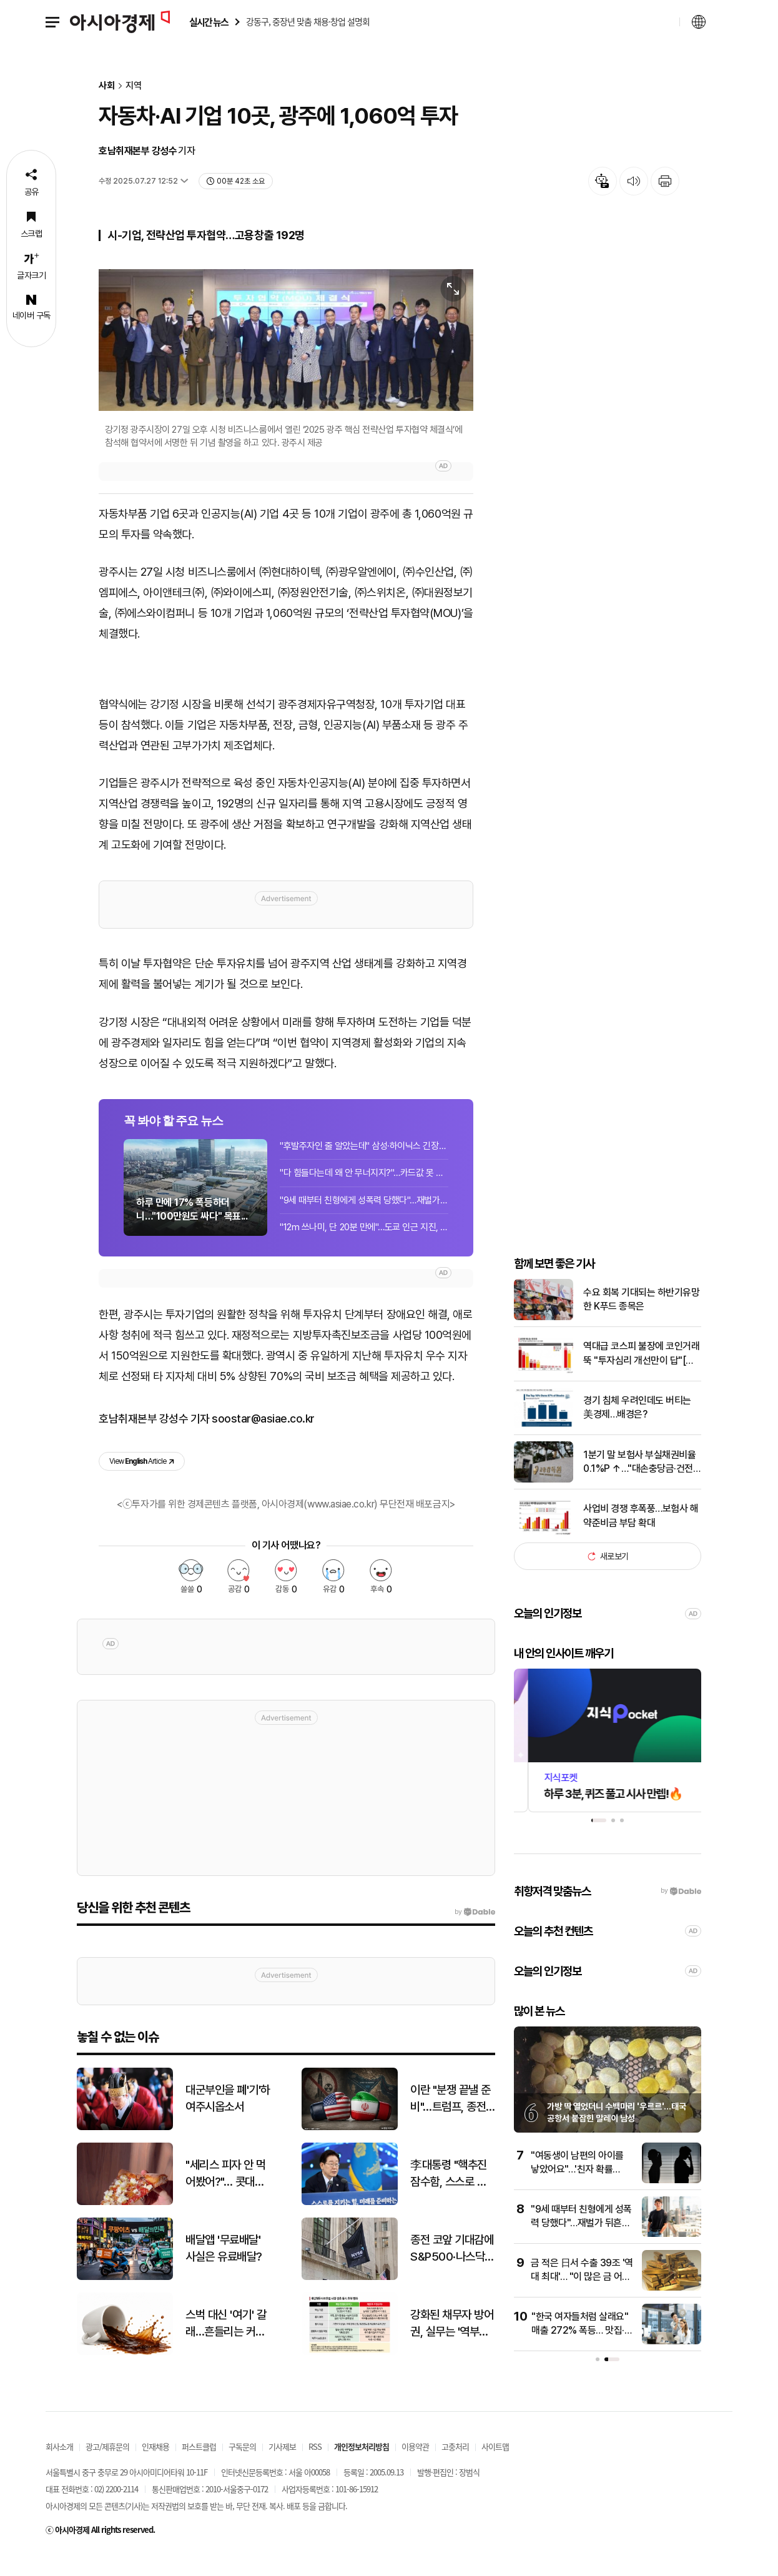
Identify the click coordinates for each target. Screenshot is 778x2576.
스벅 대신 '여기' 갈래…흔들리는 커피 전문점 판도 (225, 2345)
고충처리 (455, 2467)
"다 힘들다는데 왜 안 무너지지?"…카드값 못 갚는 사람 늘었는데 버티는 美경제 (364, 1189)
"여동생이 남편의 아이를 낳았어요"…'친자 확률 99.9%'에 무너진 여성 (577, 2190)
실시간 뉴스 (208, 22)
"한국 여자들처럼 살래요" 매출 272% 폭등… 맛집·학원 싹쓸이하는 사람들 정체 (582, 2351)
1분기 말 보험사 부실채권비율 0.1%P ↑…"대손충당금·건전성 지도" (642, 1483)
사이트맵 (495, 2467)
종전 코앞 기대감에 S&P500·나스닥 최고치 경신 (451, 2270)
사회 (107, 86)
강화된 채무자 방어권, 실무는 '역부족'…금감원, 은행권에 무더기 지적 (452, 2345)
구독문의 (242, 2467)
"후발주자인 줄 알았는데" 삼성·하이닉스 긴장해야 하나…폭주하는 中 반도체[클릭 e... (364, 1162)
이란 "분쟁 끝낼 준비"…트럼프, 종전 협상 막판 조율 (450, 2120)
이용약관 (415, 2467)
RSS (315, 2467)
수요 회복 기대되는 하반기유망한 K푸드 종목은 (641, 1320)
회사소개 (59, 2467)
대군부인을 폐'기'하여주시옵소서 (227, 2119)
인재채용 (155, 2467)
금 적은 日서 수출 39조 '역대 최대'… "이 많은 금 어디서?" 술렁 (582, 2297)
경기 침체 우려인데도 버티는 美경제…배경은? (637, 1428)
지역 (134, 86)
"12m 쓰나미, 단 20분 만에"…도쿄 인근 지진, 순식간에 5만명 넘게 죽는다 (364, 1243)
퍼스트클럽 (199, 2467)
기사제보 (282, 2467)
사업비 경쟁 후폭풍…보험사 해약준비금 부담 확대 (640, 1536)
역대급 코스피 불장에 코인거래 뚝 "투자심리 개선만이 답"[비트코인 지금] (641, 1375)
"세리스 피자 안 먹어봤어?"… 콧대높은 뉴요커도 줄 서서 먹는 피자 (225, 2195)
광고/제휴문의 (107, 2467)
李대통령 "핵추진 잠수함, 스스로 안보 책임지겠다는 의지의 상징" (451, 2195)
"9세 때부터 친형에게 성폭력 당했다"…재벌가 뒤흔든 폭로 (364, 1216)
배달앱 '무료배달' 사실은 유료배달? (223, 2269)
